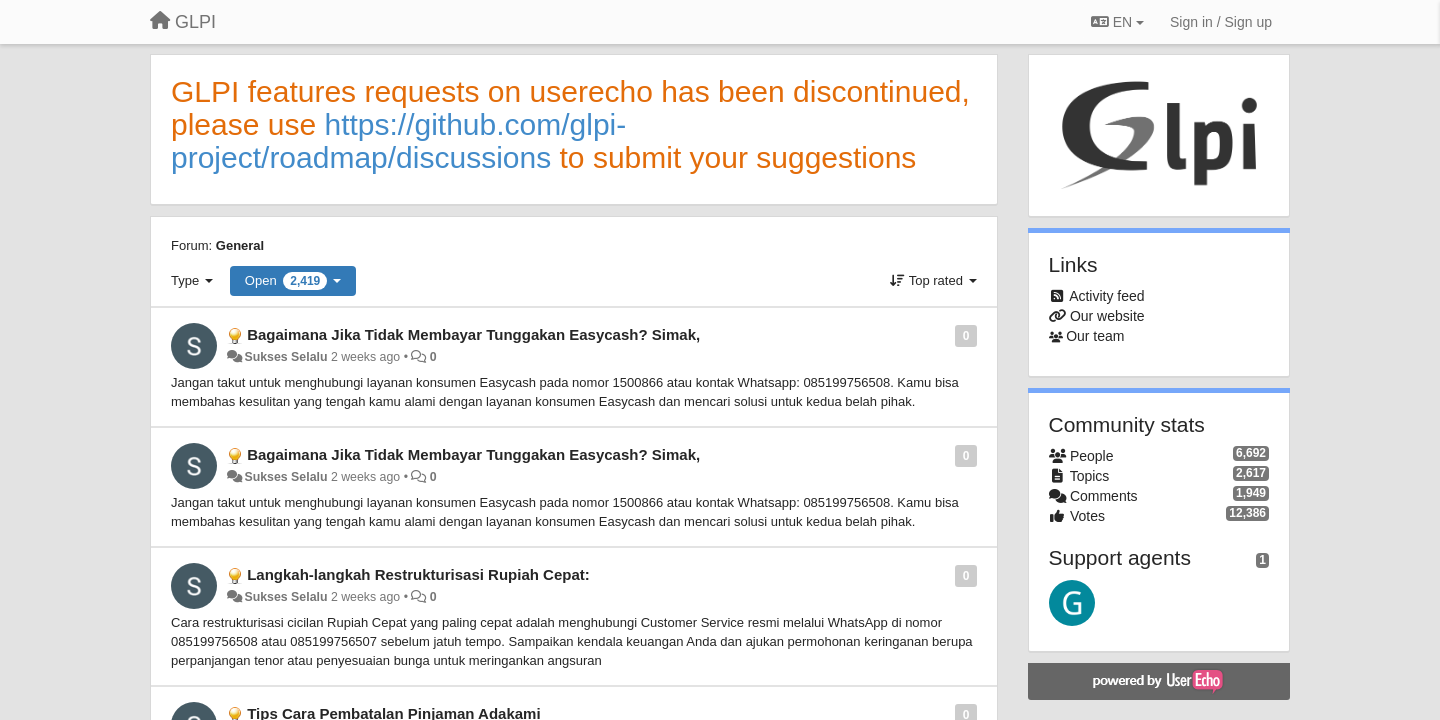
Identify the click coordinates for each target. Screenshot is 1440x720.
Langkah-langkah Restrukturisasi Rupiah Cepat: (418, 574)
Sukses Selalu (285, 357)
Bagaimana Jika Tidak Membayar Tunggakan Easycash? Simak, (473, 334)
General (240, 245)
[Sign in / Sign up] (1221, 22)
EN (1117, 22)
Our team (1095, 336)
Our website (1107, 316)
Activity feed (1106, 296)
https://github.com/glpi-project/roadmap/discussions (398, 141)
